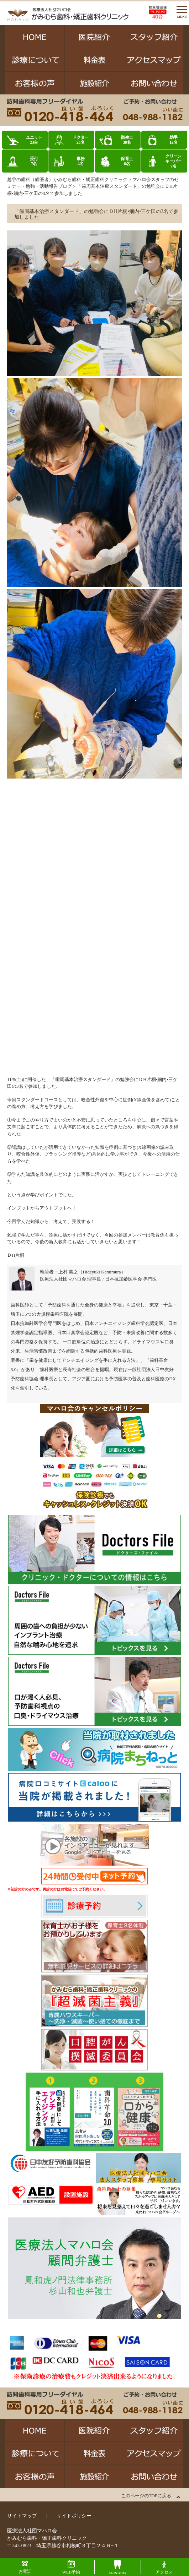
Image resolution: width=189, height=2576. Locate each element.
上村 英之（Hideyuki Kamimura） (91, 1272)
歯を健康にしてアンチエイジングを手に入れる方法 (82, 1360)
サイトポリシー (74, 2515)
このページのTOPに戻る (146, 2495)
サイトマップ (22, 2515)
